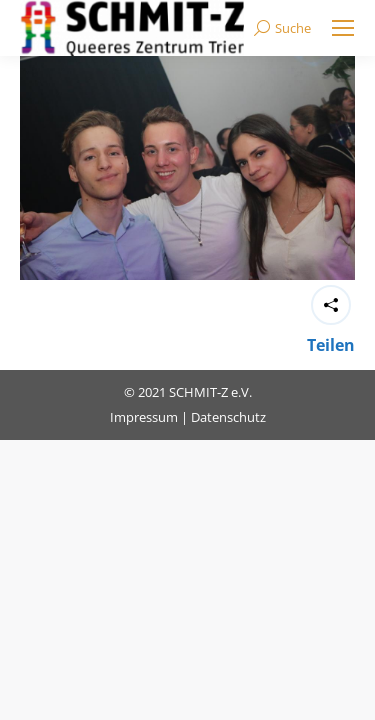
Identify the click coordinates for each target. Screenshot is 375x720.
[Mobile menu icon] (343, 28)
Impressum (144, 417)
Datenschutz (228, 417)
